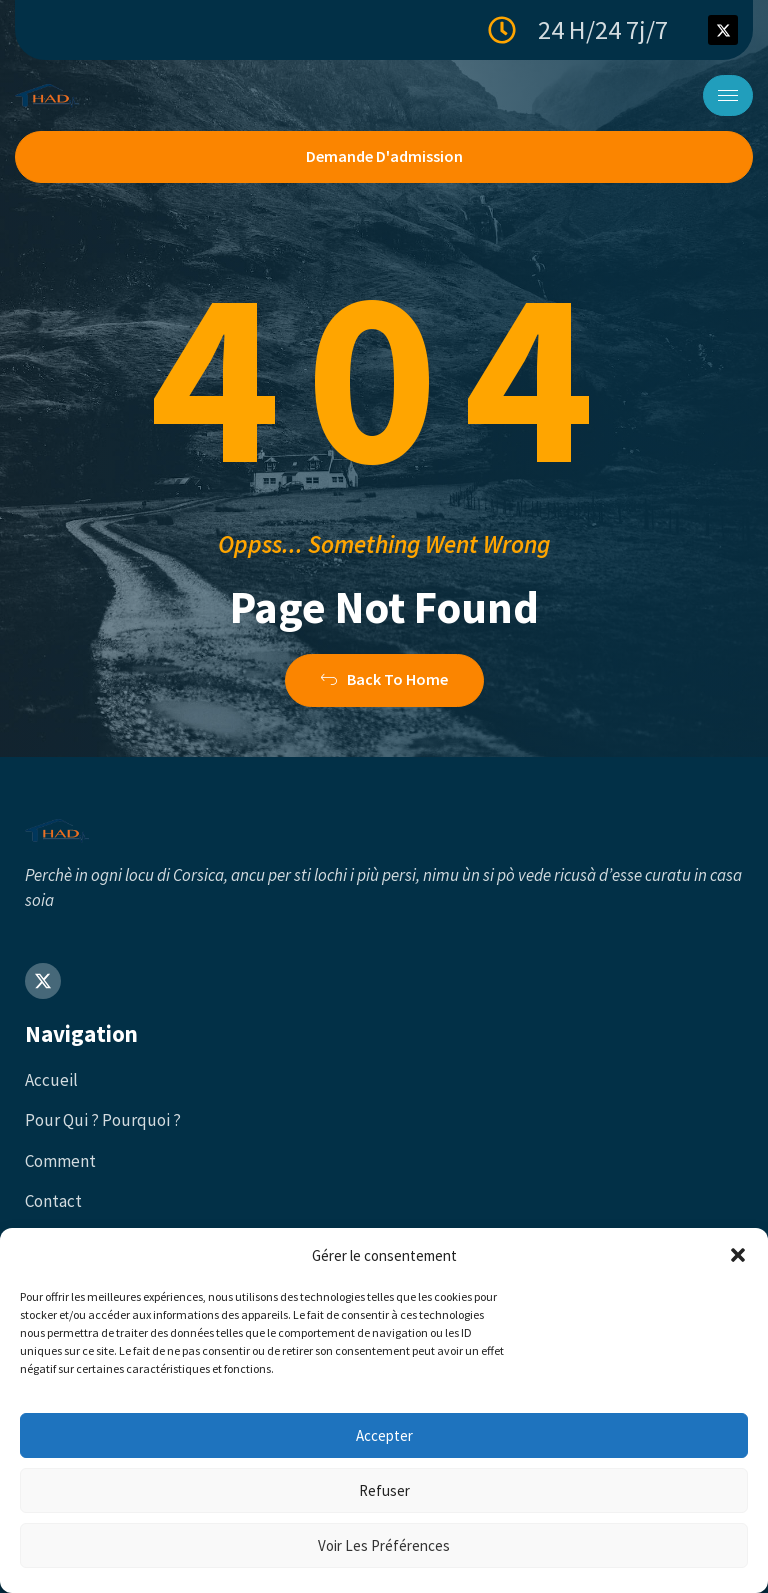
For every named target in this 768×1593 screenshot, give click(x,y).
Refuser (384, 1490)
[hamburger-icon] (728, 95)
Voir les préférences (384, 1545)
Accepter (384, 1435)
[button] (738, 1255)
